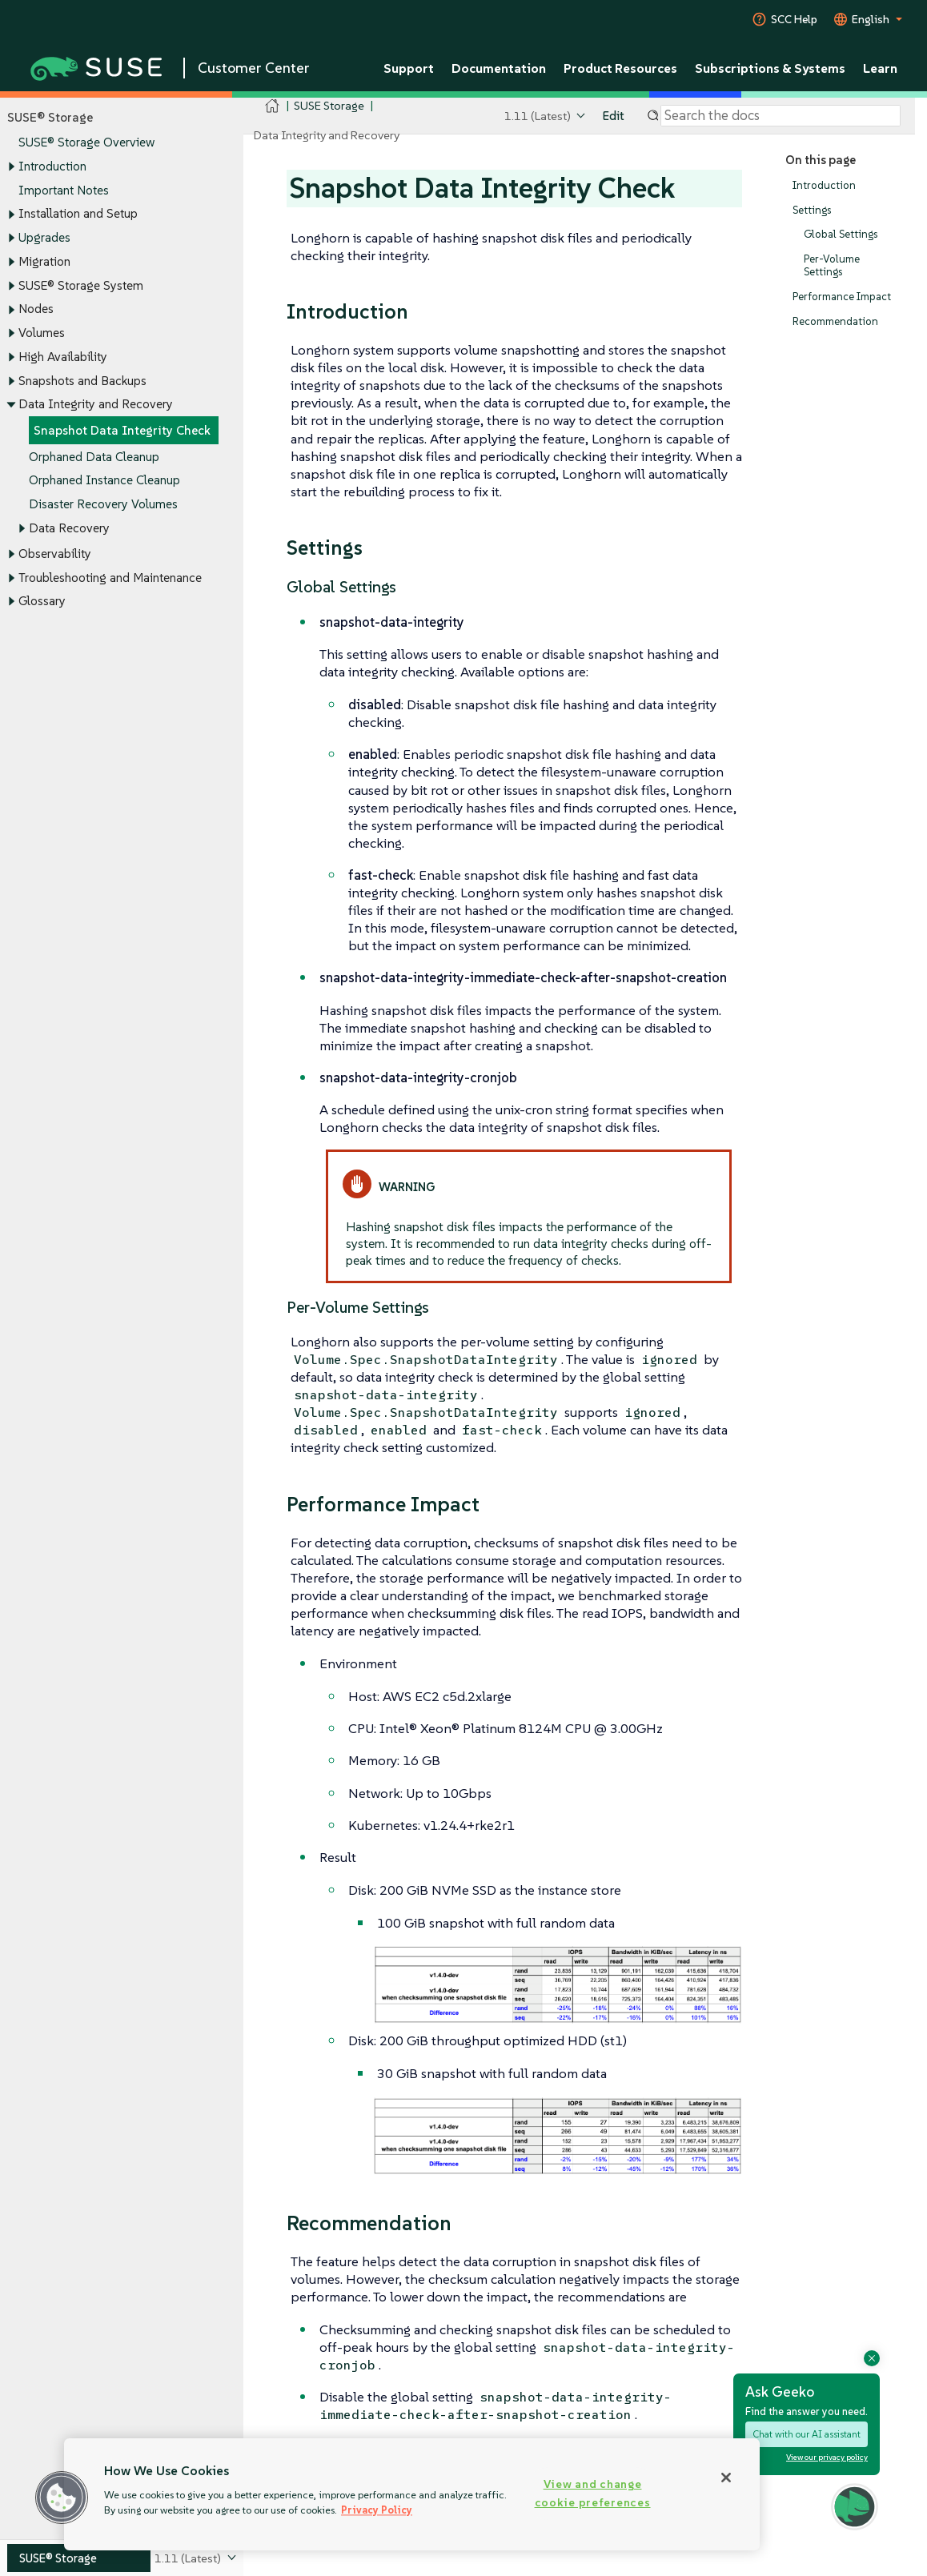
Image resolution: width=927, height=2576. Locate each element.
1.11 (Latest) (537, 115)
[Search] (780, 116)
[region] (412, 2494)
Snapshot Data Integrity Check (122, 430)
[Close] (726, 2477)
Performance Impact (842, 296)
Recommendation (835, 321)
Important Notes (63, 190)
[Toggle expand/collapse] (11, 167)
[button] (61, 2497)
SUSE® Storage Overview (86, 142)
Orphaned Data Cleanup (94, 456)
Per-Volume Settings (832, 265)
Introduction (52, 166)
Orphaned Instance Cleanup (104, 480)
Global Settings (840, 235)
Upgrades (44, 237)
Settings (812, 210)
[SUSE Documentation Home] (272, 106)
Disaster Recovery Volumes (103, 504)
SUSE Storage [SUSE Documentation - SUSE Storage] (329, 105)
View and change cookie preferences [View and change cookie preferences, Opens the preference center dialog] (593, 2493)
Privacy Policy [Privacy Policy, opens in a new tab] (376, 2510)
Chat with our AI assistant (806, 2434)
